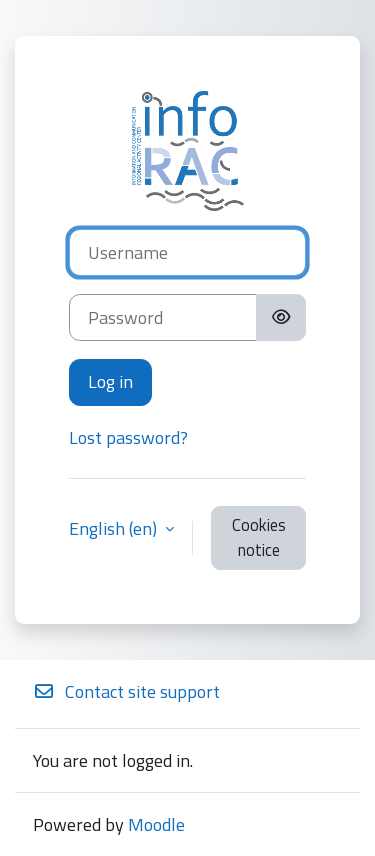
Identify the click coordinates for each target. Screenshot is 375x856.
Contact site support (126, 691)
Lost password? (128, 437)
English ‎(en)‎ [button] (115, 528)
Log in (110, 381)
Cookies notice (259, 537)
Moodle (156, 824)
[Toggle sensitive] (281, 317)
